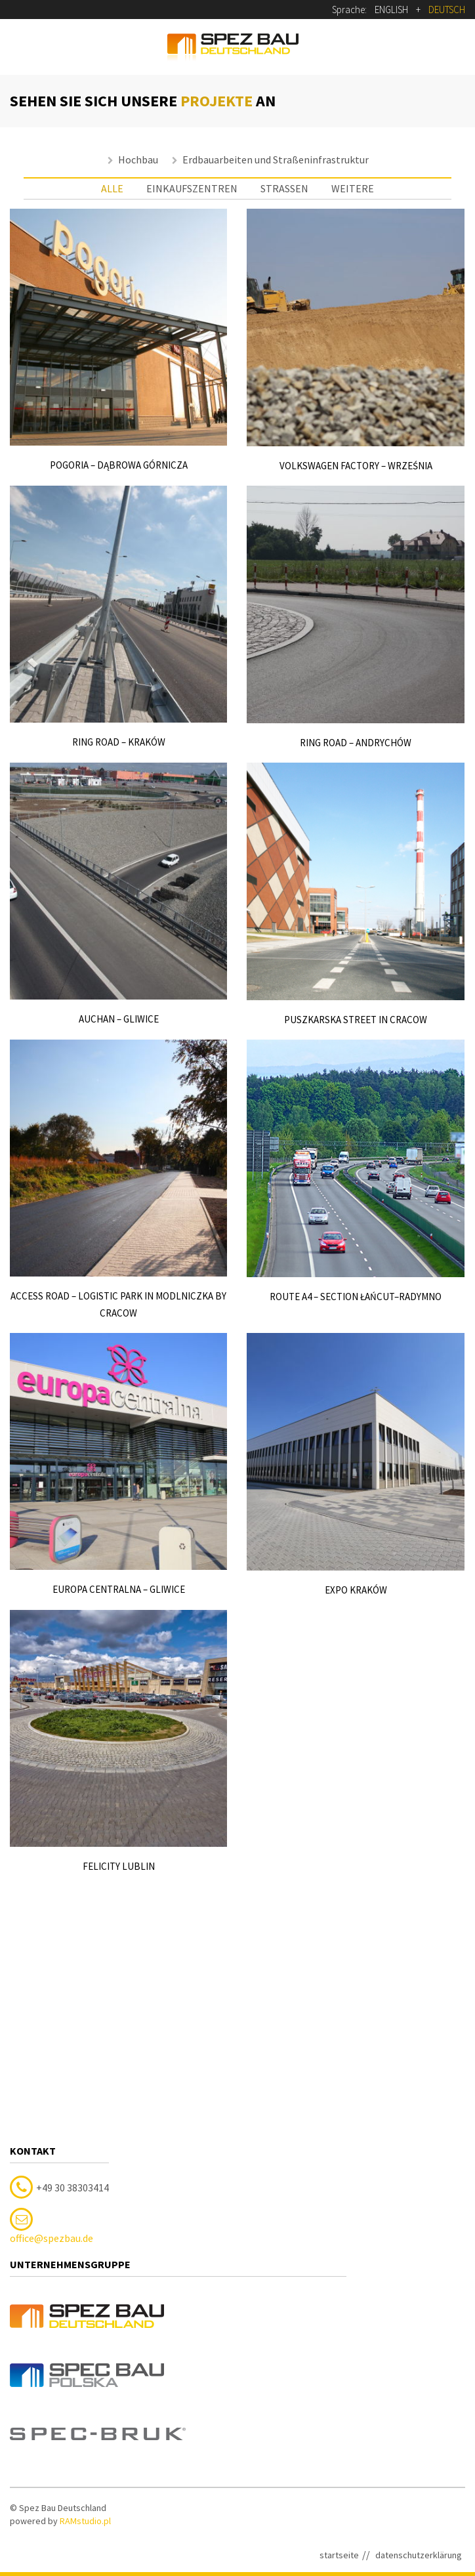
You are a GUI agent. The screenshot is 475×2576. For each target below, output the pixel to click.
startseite (339, 2380)
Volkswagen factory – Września (355, 465)
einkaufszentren (192, 188)
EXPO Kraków (355, 1590)
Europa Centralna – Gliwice (118, 1589)
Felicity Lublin (119, 1866)
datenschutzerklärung (418, 2380)
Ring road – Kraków (118, 742)
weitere (352, 188)
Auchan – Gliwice (119, 1019)
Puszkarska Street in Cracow (355, 1019)
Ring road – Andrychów (355, 742)
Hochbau (138, 159)
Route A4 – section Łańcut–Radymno (356, 1296)
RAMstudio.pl (85, 2346)
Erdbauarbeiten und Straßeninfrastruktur (275, 159)
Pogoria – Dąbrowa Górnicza (119, 465)
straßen (284, 188)
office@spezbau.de (51, 2064)
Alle (112, 188)
